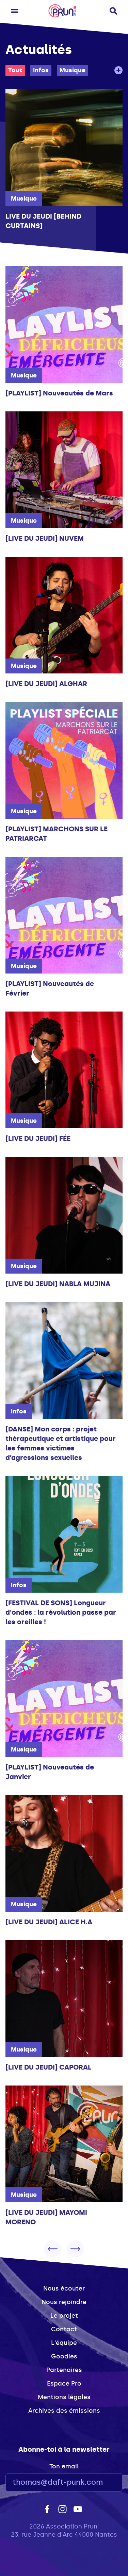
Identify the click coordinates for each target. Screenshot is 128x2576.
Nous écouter (64, 2288)
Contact (64, 2329)
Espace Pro (64, 2383)
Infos (41, 70)
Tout (15, 70)
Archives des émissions (64, 2410)
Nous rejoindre (64, 2302)
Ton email (64, 2466)
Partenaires (64, 2370)
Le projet (64, 2315)
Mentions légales (64, 2397)
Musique (72, 70)
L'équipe (64, 2343)
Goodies (64, 2356)
